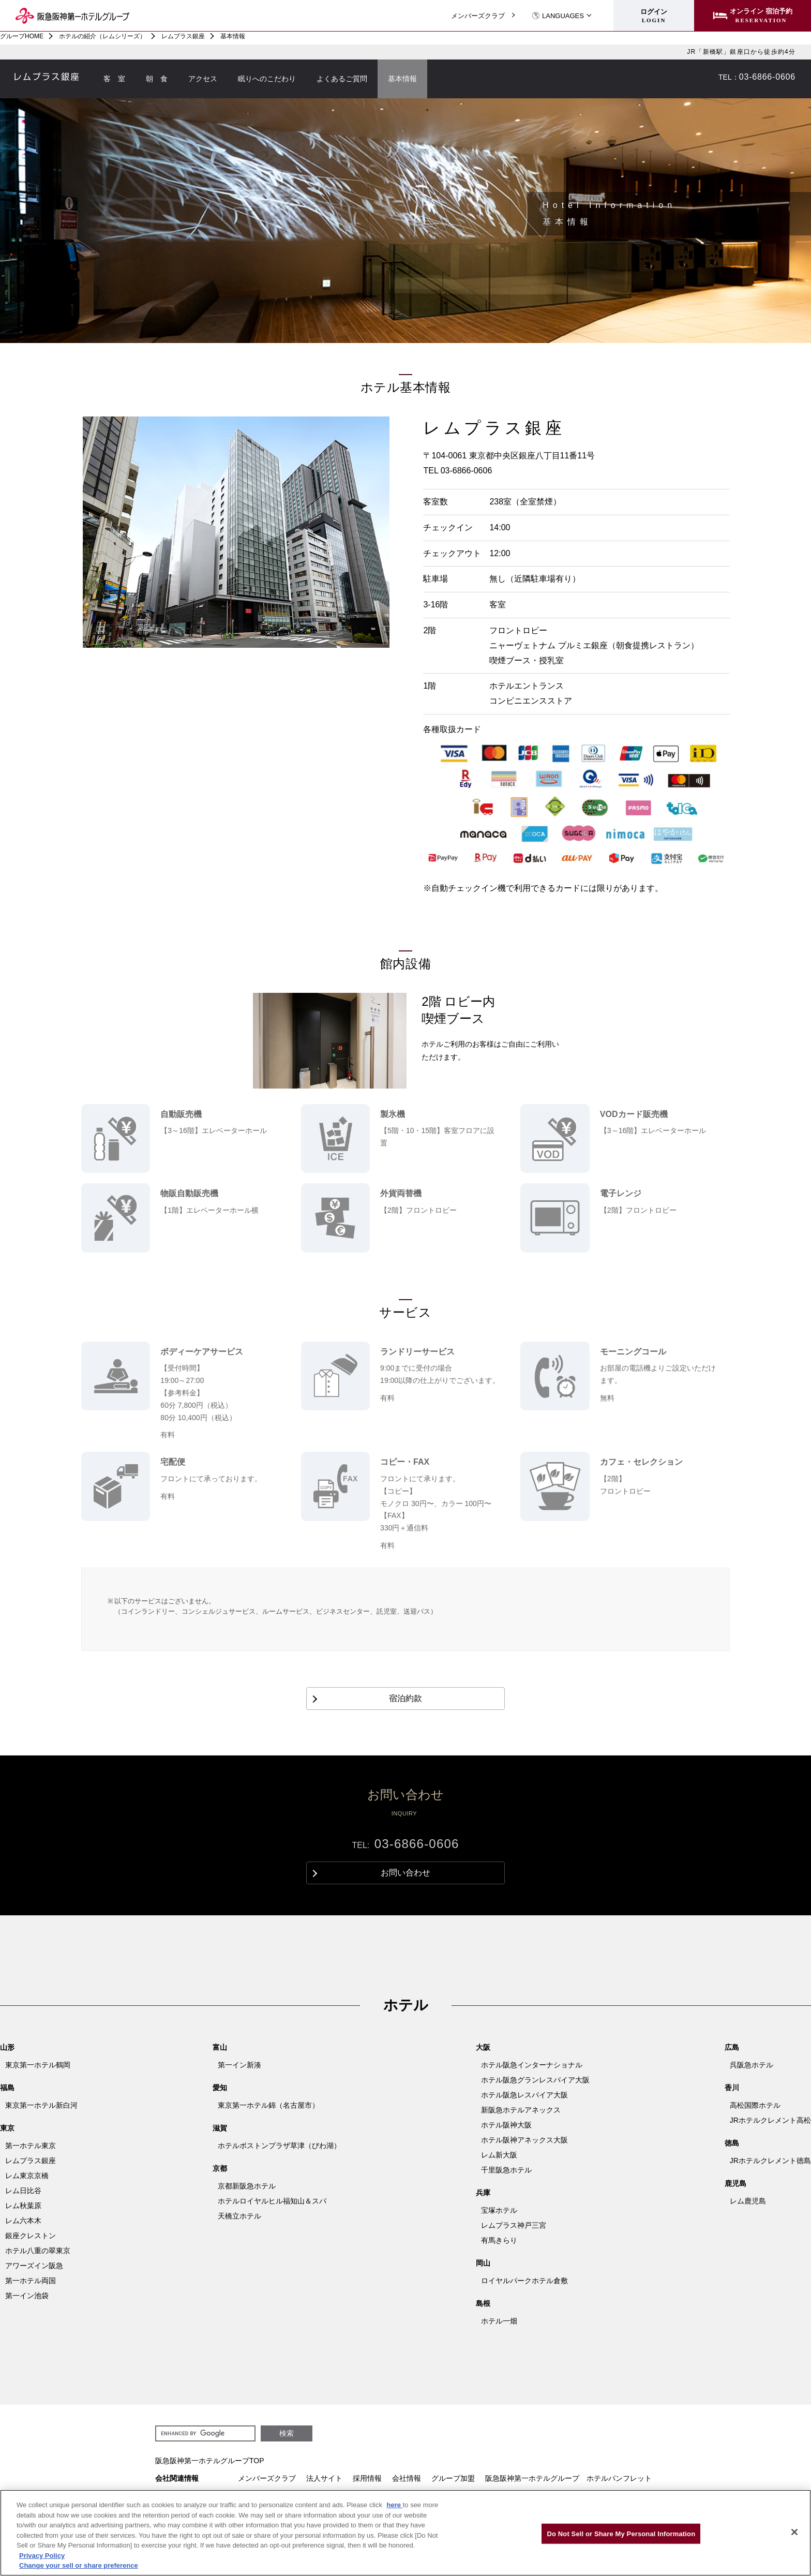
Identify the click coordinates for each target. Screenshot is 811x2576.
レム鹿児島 (748, 2201)
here (395, 2505)
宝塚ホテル (499, 2210)
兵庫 (483, 2192)
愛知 (220, 2087)
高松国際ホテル (755, 2105)
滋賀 (220, 2128)
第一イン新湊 (239, 2065)
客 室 (114, 79)
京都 (220, 2168)
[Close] (794, 2532)
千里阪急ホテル (506, 2170)
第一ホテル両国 (30, 2280)
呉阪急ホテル (751, 2065)
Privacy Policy (42, 2555)
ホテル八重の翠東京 (37, 2250)
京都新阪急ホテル (247, 2186)
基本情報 (402, 79)
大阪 (483, 2047)
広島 (732, 2047)
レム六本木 (23, 2220)
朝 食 (157, 79)
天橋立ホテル (239, 2216)
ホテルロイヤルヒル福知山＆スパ (272, 2201)
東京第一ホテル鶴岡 (37, 2065)
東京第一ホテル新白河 (41, 2105)
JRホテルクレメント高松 (770, 2120)
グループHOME (21, 36)
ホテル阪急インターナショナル (531, 2065)
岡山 (483, 2263)
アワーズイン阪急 (34, 2265)
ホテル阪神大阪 (506, 2125)
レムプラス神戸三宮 (513, 2225)
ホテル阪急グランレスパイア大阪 (535, 2080)
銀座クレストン (30, 2235)
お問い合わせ (699, 77)
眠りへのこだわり (267, 79)
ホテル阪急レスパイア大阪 (524, 2095)
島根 (483, 2303)
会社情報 (406, 2478)
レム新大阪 (499, 2155)
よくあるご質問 (342, 79)
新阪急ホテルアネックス (521, 2110)
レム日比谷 (23, 2190)
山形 (7, 2047)
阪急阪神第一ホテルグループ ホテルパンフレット (568, 2478)
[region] (405, 2533)
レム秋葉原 (23, 2205)
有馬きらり (499, 2240)
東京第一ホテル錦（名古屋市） (268, 2105)
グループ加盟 (453, 2478)
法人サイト (324, 2478)
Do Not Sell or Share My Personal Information (621, 2533)
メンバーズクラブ (478, 16)
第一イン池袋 (27, 2295)
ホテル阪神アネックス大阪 (524, 2140)
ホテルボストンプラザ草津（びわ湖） (279, 2145)
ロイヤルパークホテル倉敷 (524, 2280)
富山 (220, 2047)
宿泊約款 (405, 1698)
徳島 (732, 2143)
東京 (7, 2128)
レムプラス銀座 (183, 36)
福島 (7, 2087)
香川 (732, 2087)
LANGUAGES (558, 16)
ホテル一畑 (499, 2321)
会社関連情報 (177, 2478)
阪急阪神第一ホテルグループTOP (209, 2460)
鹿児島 (735, 2183)
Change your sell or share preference (78, 2565)
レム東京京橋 (27, 2175)
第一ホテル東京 (30, 2145)
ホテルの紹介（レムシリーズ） (102, 36)
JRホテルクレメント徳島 (770, 2160)
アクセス (202, 79)
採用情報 (367, 2478)
